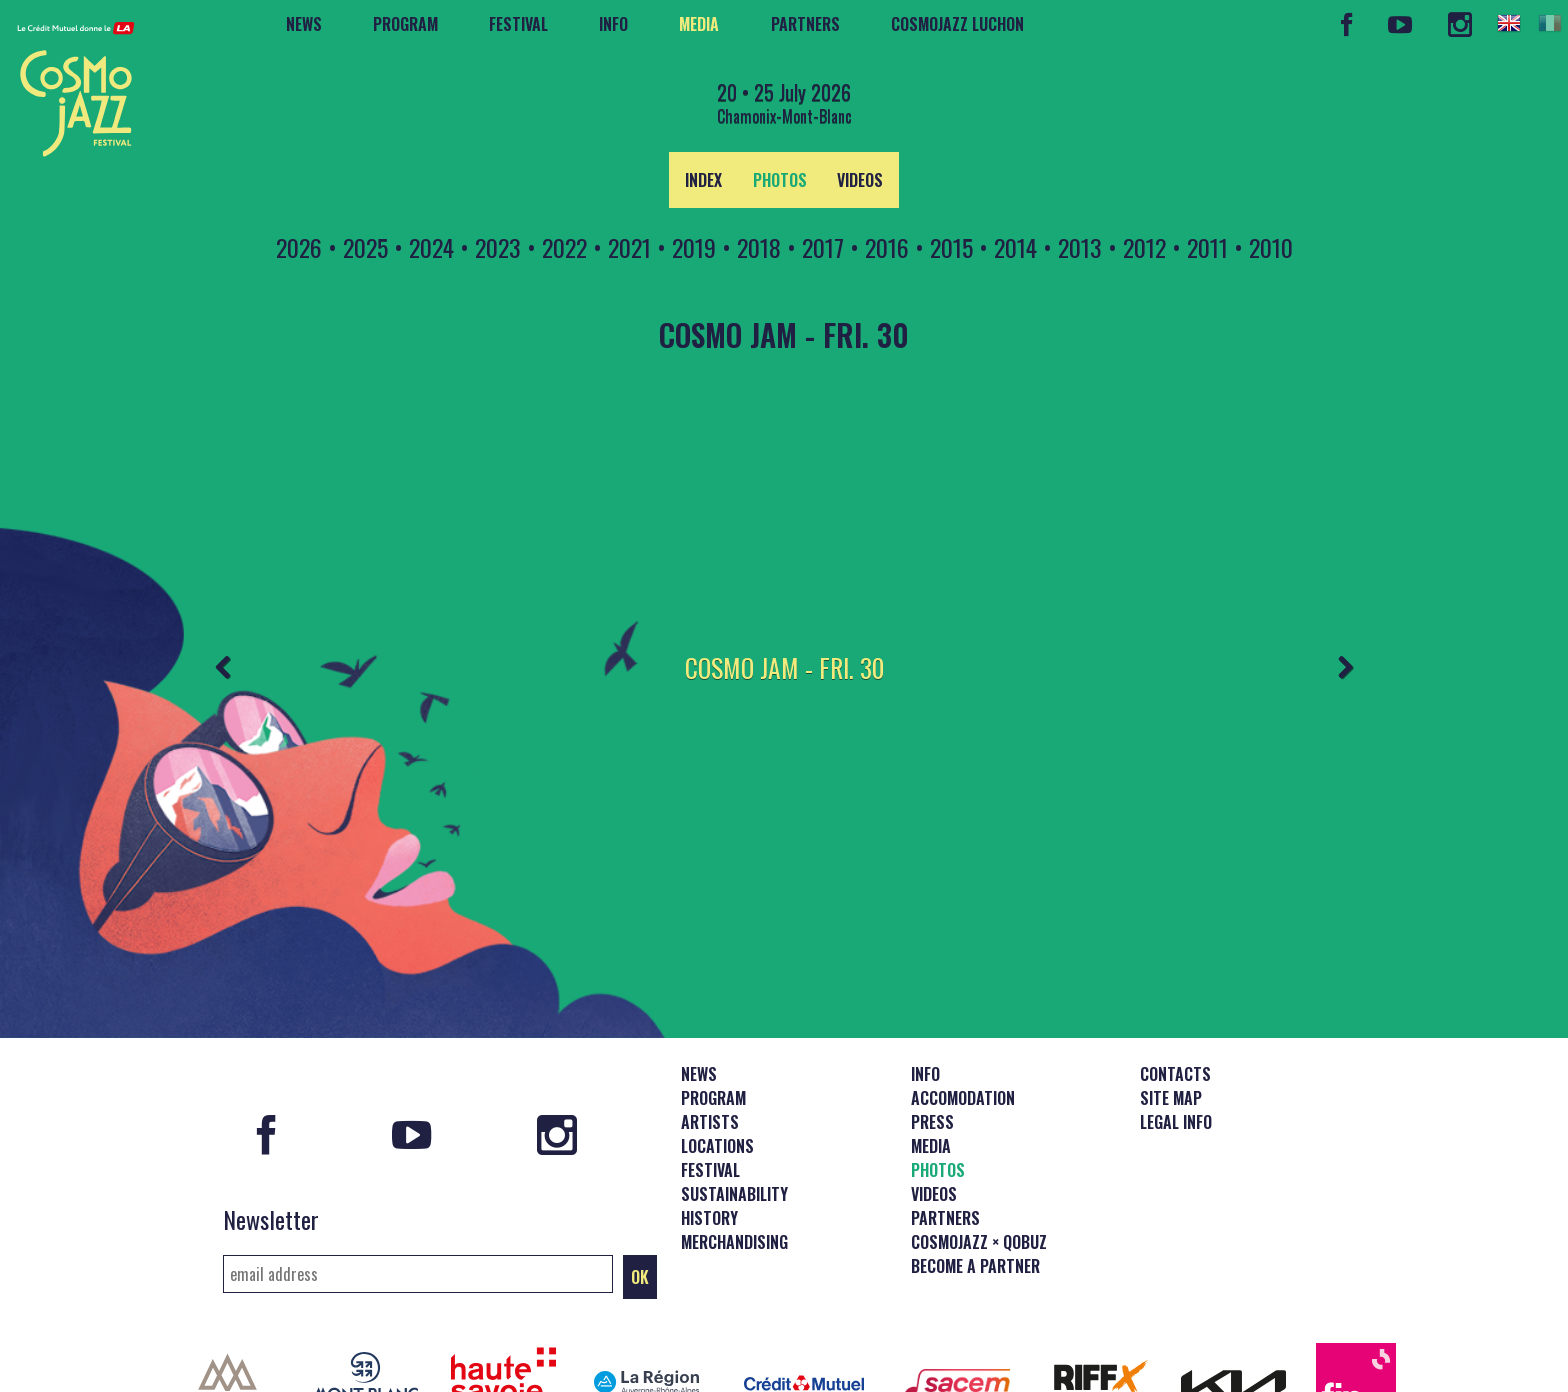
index (703, 180)
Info (613, 24)
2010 (1271, 247)
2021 (629, 247)
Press (932, 1043)
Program (405, 24)
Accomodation (963, 1019)
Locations (717, 1067)
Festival (518, 24)
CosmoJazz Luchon (957, 24)
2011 (1207, 247)
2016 (887, 247)
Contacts (1175, 995)
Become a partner (975, 1187)
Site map (1171, 1019)
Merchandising (734, 1163)
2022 (564, 247)
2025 (365, 247)
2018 (759, 247)
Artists (710, 1043)
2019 (694, 247)
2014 (1015, 247)
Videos (860, 180)
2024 (431, 247)
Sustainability (734, 1115)
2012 (1144, 247)
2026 (299, 247)
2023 (498, 247)
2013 (1080, 247)
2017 (823, 247)
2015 (951, 247)
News (304, 24)
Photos (780, 180)
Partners (805, 24)
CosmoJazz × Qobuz (979, 1163)
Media (699, 24)
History (709, 1139)
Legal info (1176, 1043)
